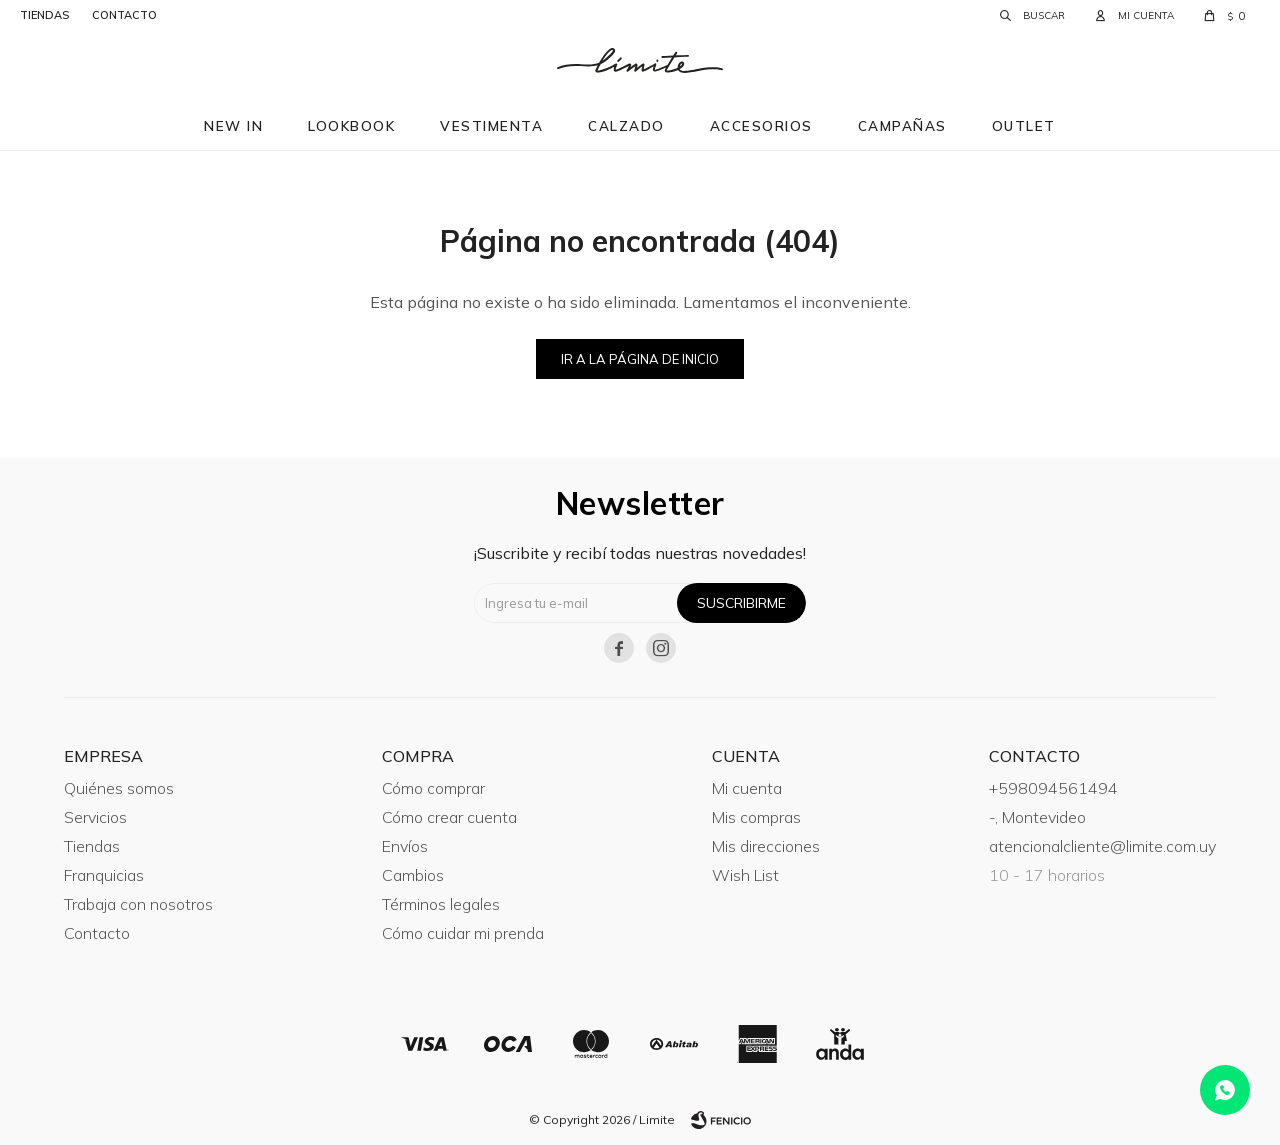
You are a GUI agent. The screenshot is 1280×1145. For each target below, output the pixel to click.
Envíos (405, 846)
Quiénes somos (119, 788)
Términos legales (441, 904)
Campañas (902, 125)
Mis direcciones (766, 846)
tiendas (44, 15)
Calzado (626, 125)
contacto (124, 15)
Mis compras (756, 817)
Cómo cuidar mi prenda (463, 933)
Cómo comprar (433, 788)
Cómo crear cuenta (449, 817)
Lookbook (351, 125)
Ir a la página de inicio (640, 359)
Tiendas (92, 846)
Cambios (413, 875)
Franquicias (104, 875)
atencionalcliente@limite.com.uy (1102, 846)
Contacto (97, 933)
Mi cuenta (747, 788)
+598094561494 (1053, 788)
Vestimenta (491, 125)
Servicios (95, 817)
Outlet (1024, 125)
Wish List (745, 875)
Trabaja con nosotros (138, 904)
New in (233, 125)
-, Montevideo (1037, 817)
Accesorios (761, 125)
